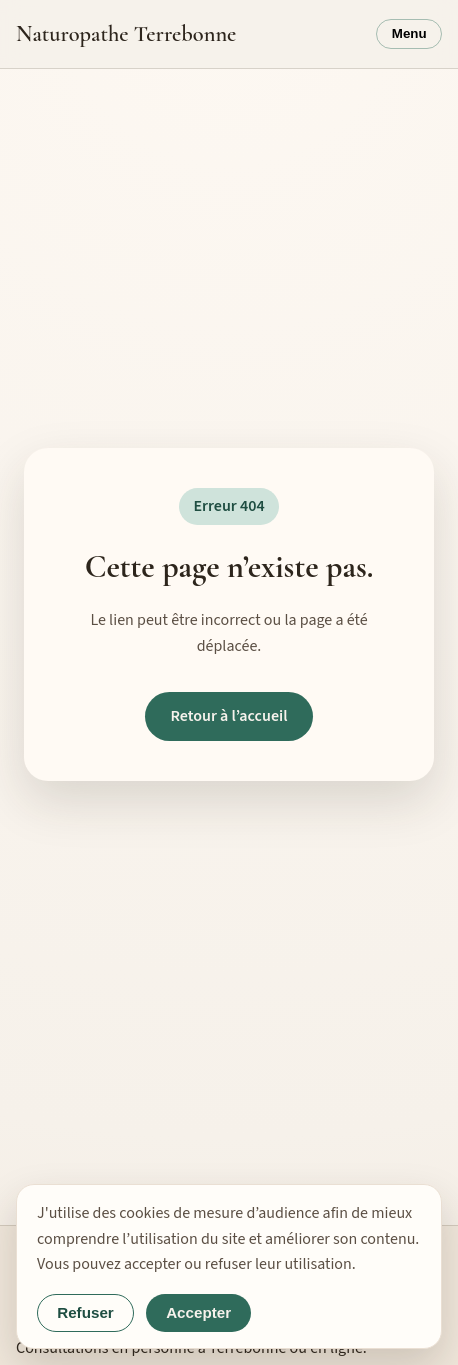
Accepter (198, 1312)
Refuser (85, 1312)
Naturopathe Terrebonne (126, 33)
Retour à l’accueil (228, 716)
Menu (409, 33)
